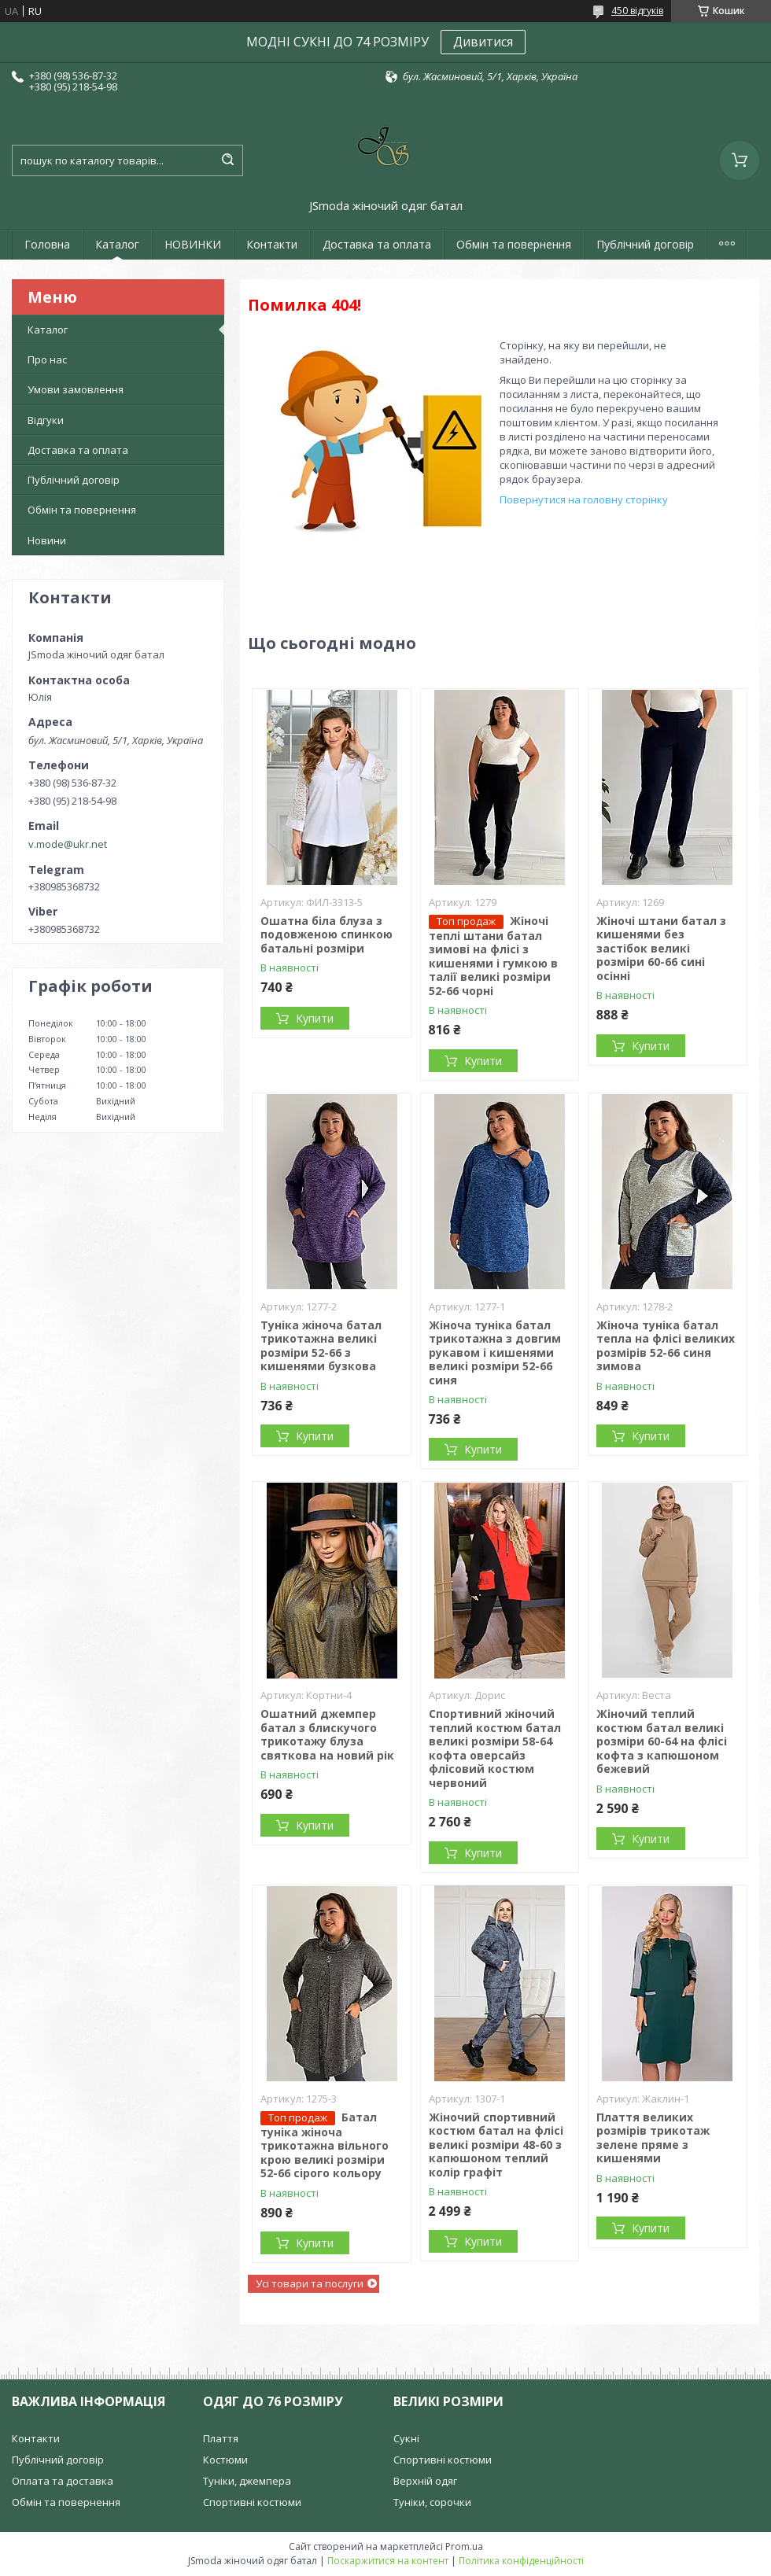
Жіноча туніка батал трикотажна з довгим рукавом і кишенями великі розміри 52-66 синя (495, 1352)
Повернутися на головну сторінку (584, 499)
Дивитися (483, 41)
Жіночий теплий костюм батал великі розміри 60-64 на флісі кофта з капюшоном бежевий (661, 1741)
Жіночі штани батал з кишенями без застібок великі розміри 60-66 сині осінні (661, 948)
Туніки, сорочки (432, 2502)
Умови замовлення (76, 389)
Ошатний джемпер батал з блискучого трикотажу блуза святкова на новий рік (327, 1734)
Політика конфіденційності (521, 2560)
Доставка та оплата (377, 244)
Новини (47, 540)
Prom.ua (464, 2546)
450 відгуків (637, 10)
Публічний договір (645, 244)
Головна (47, 244)
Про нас (47, 359)
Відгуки (46, 420)
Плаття (220, 2438)
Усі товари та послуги (309, 2283)
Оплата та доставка (62, 2481)
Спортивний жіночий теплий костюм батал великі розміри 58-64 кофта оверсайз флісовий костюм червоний (495, 1748)
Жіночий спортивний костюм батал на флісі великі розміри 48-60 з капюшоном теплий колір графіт (496, 2145)
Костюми (225, 2460)
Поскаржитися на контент (387, 2560)
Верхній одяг (425, 2481)
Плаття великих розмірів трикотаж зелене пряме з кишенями (653, 2138)
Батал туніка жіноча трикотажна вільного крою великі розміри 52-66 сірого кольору (324, 2145)
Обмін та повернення (513, 244)
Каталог (117, 244)
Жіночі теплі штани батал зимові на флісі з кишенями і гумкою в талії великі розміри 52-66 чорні (493, 955)
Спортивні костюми (252, 2502)
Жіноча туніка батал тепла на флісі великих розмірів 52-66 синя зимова (665, 1345)
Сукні (406, 2438)
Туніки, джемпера (247, 2481)
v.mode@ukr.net (67, 844)
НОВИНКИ (192, 244)
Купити (315, 1018)
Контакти (271, 244)
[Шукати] (227, 160)
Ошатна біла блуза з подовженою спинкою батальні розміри (326, 934)
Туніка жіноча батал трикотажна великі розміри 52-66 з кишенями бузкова (321, 1345)
